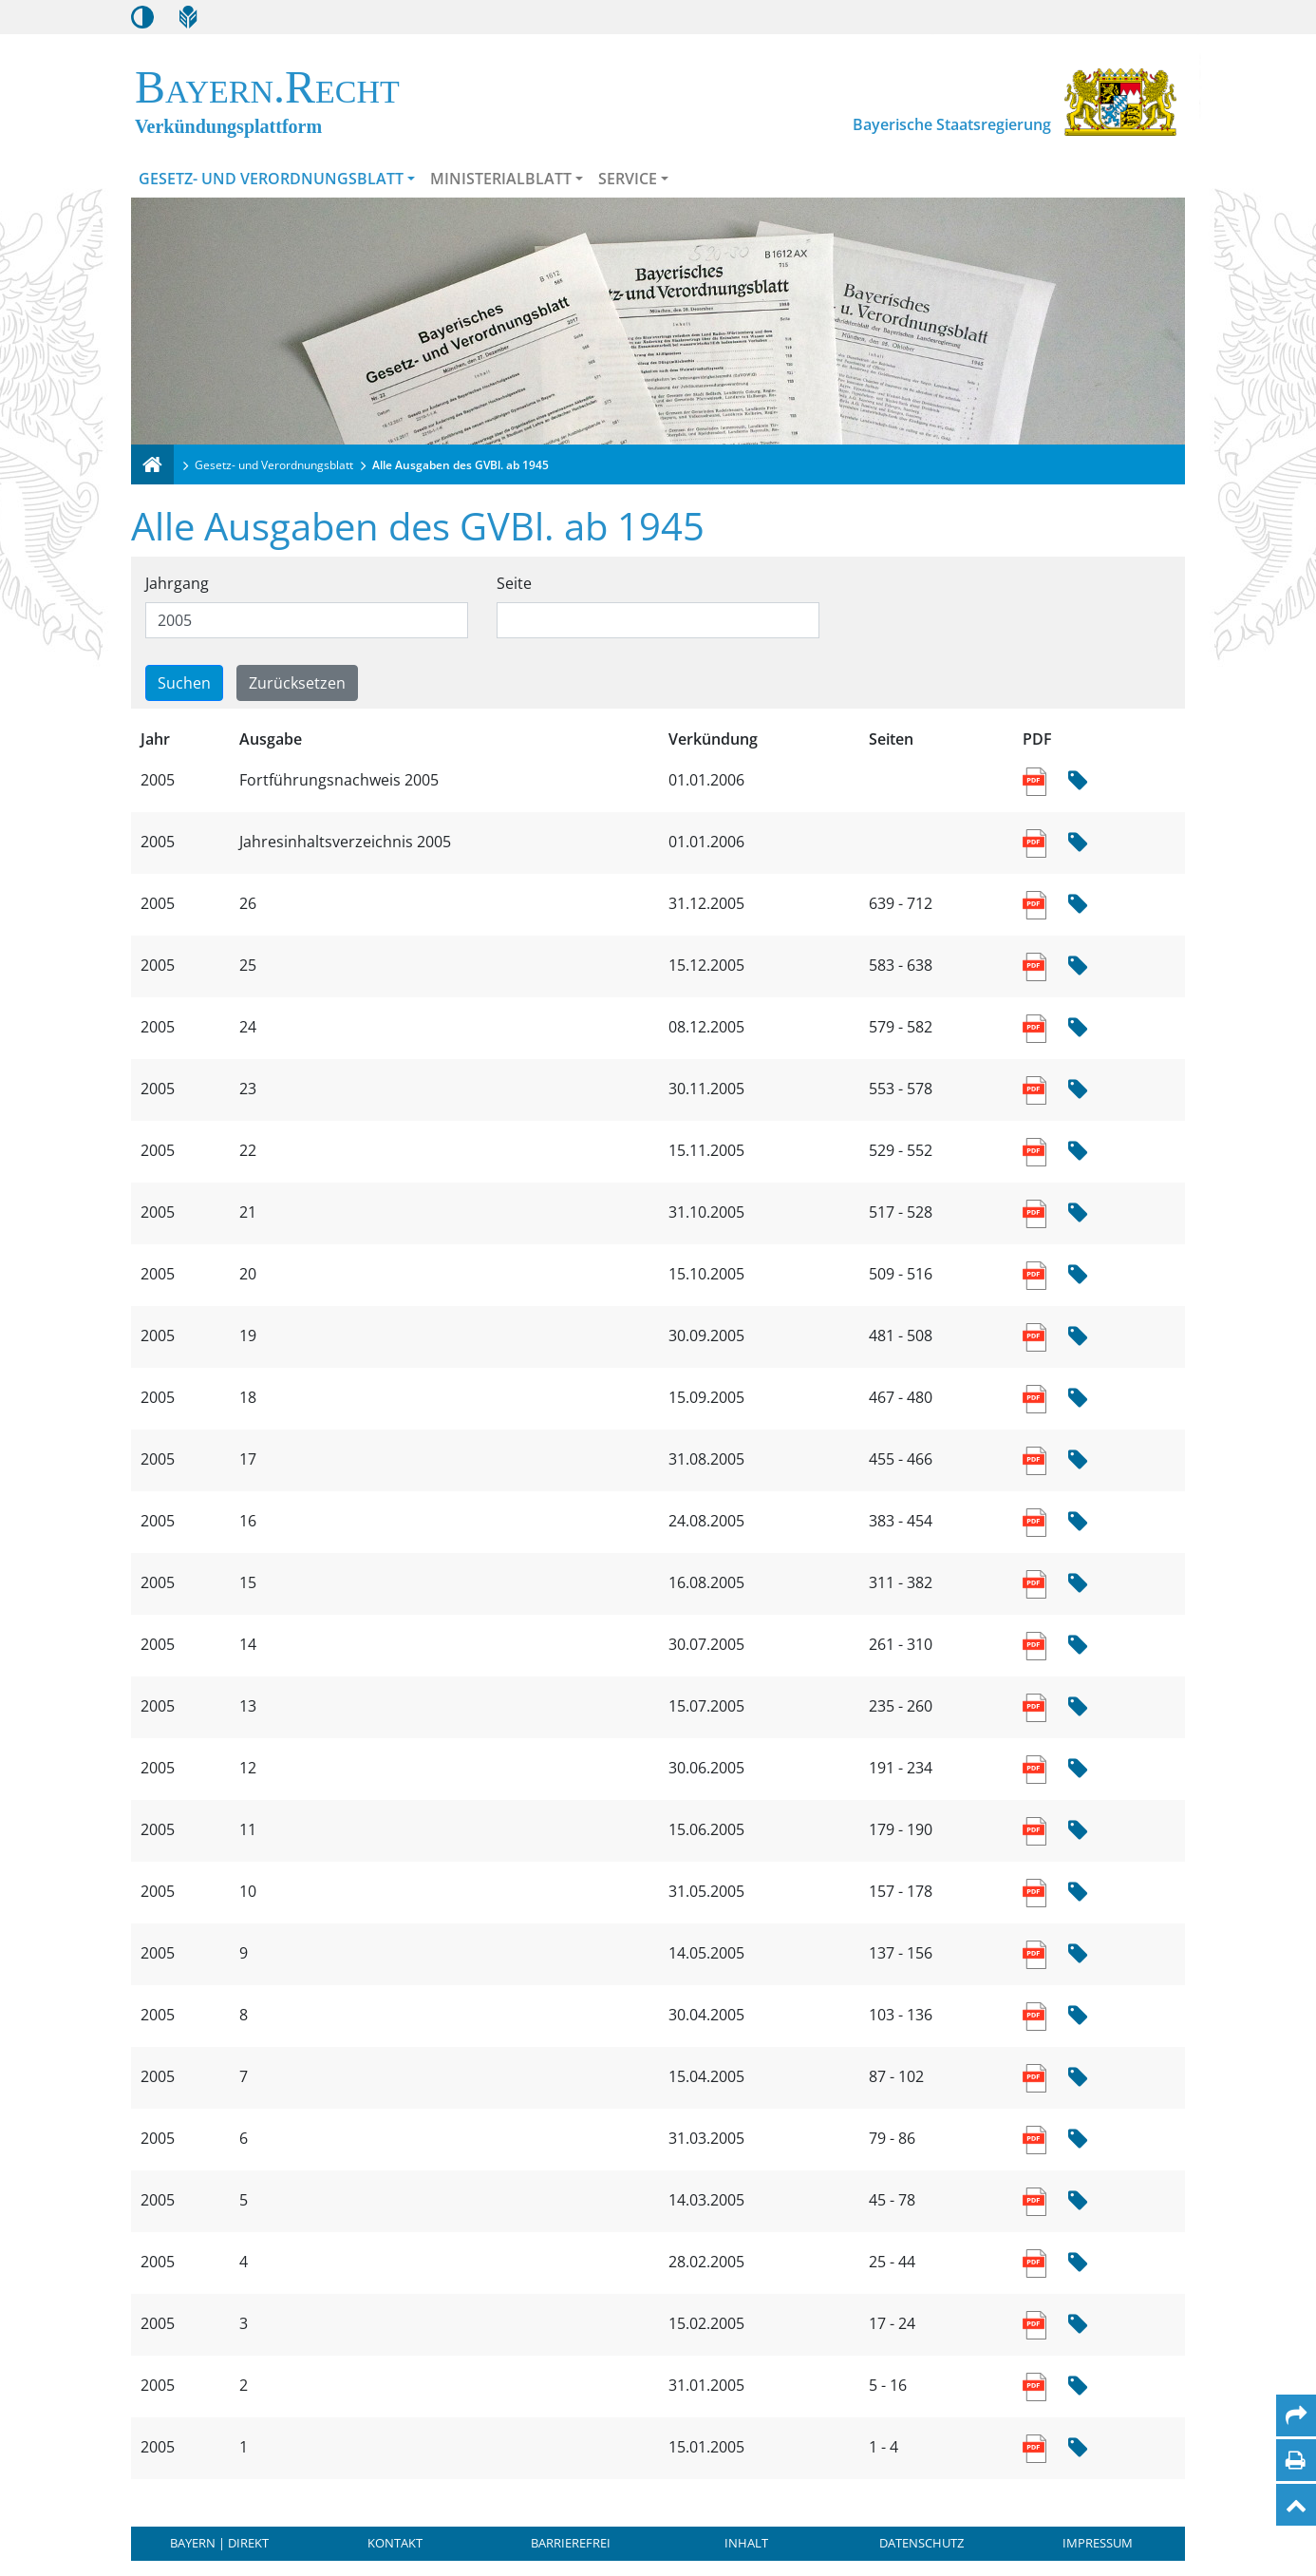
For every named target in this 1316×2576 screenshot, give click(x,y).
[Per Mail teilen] (1296, 2415)
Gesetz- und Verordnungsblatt (271, 178)
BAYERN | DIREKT (219, 2542)
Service (627, 178)
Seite (514, 583)
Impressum (1097, 2542)
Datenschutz (921, 2542)
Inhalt (746, 2542)
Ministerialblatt (501, 178)
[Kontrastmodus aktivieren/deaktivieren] (142, 17)
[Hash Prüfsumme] (1078, 781)
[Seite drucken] (1295, 2460)
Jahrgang (177, 583)
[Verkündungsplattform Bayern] (152, 464)
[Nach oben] (1296, 2505)
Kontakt (395, 2542)
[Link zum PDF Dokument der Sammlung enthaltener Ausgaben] (1036, 779)
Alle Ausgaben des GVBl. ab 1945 (460, 465)
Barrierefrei (571, 2542)
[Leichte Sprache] (188, 17)
